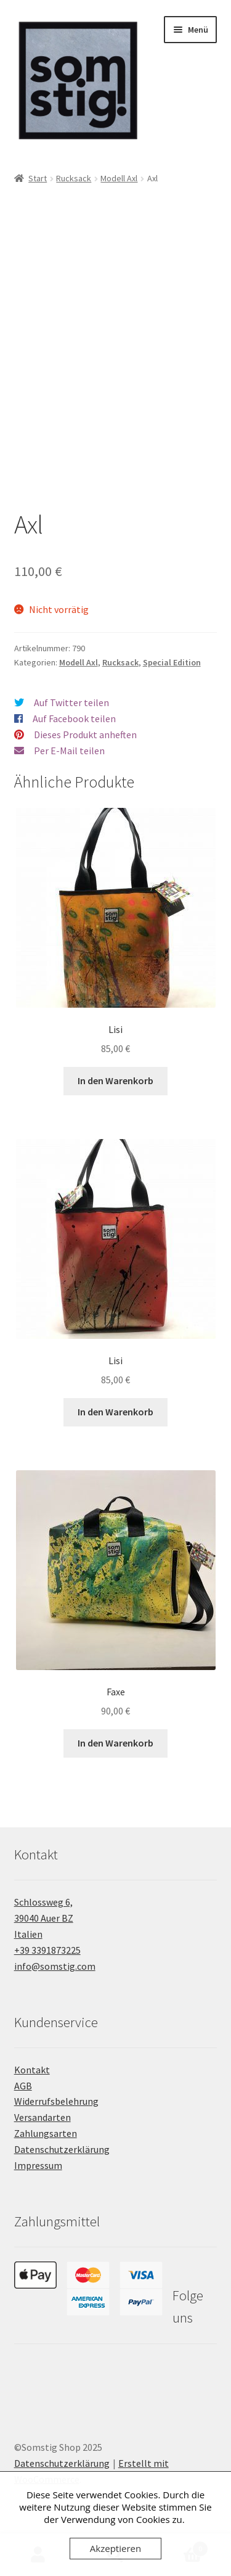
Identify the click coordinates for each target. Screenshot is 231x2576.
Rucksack (73, 178)
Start (37, 178)
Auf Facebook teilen (74, 718)
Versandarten (42, 2117)
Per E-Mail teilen (69, 750)
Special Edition (172, 662)
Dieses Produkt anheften (85, 734)
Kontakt (32, 2070)
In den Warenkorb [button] (115, 1080)
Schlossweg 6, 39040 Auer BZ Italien (43, 1918)
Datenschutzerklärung (62, 2149)
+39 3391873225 (47, 1950)
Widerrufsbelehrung (56, 2101)
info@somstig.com (54, 1966)
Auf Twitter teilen (71, 702)
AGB (23, 2086)
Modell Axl (118, 178)
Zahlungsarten (45, 2133)
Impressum (38, 2165)
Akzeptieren (115, 2548)
